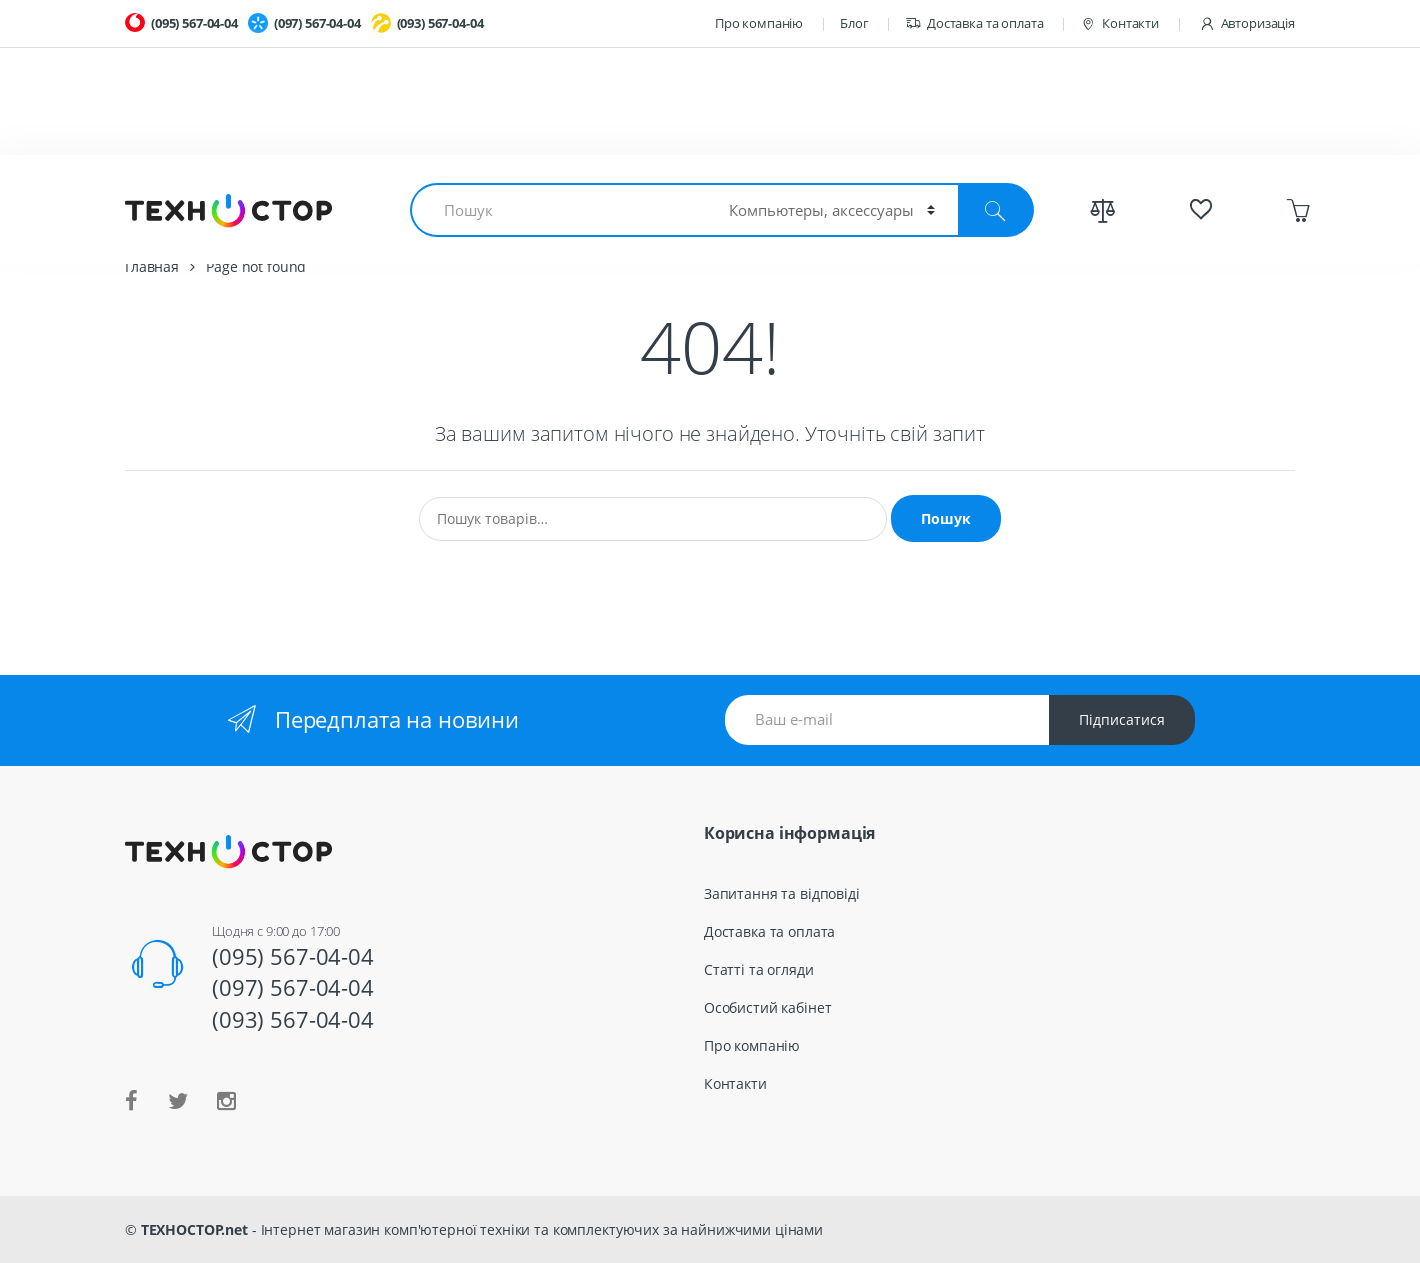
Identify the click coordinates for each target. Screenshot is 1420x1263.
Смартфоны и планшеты (561, 199)
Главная (152, 266)
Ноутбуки (187, 199)
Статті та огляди (759, 969)
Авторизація (1247, 23)
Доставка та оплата (974, 23)
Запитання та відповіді (782, 893)
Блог (854, 23)
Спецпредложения (1194, 199)
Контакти (1119, 23)
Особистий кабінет (768, 1007)
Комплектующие (342, 199)
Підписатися (1122, 719)
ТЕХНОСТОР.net (194, 1229)
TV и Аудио (875, 199)
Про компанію (759, 23)
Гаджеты (747, 199)
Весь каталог (1019, 199)
